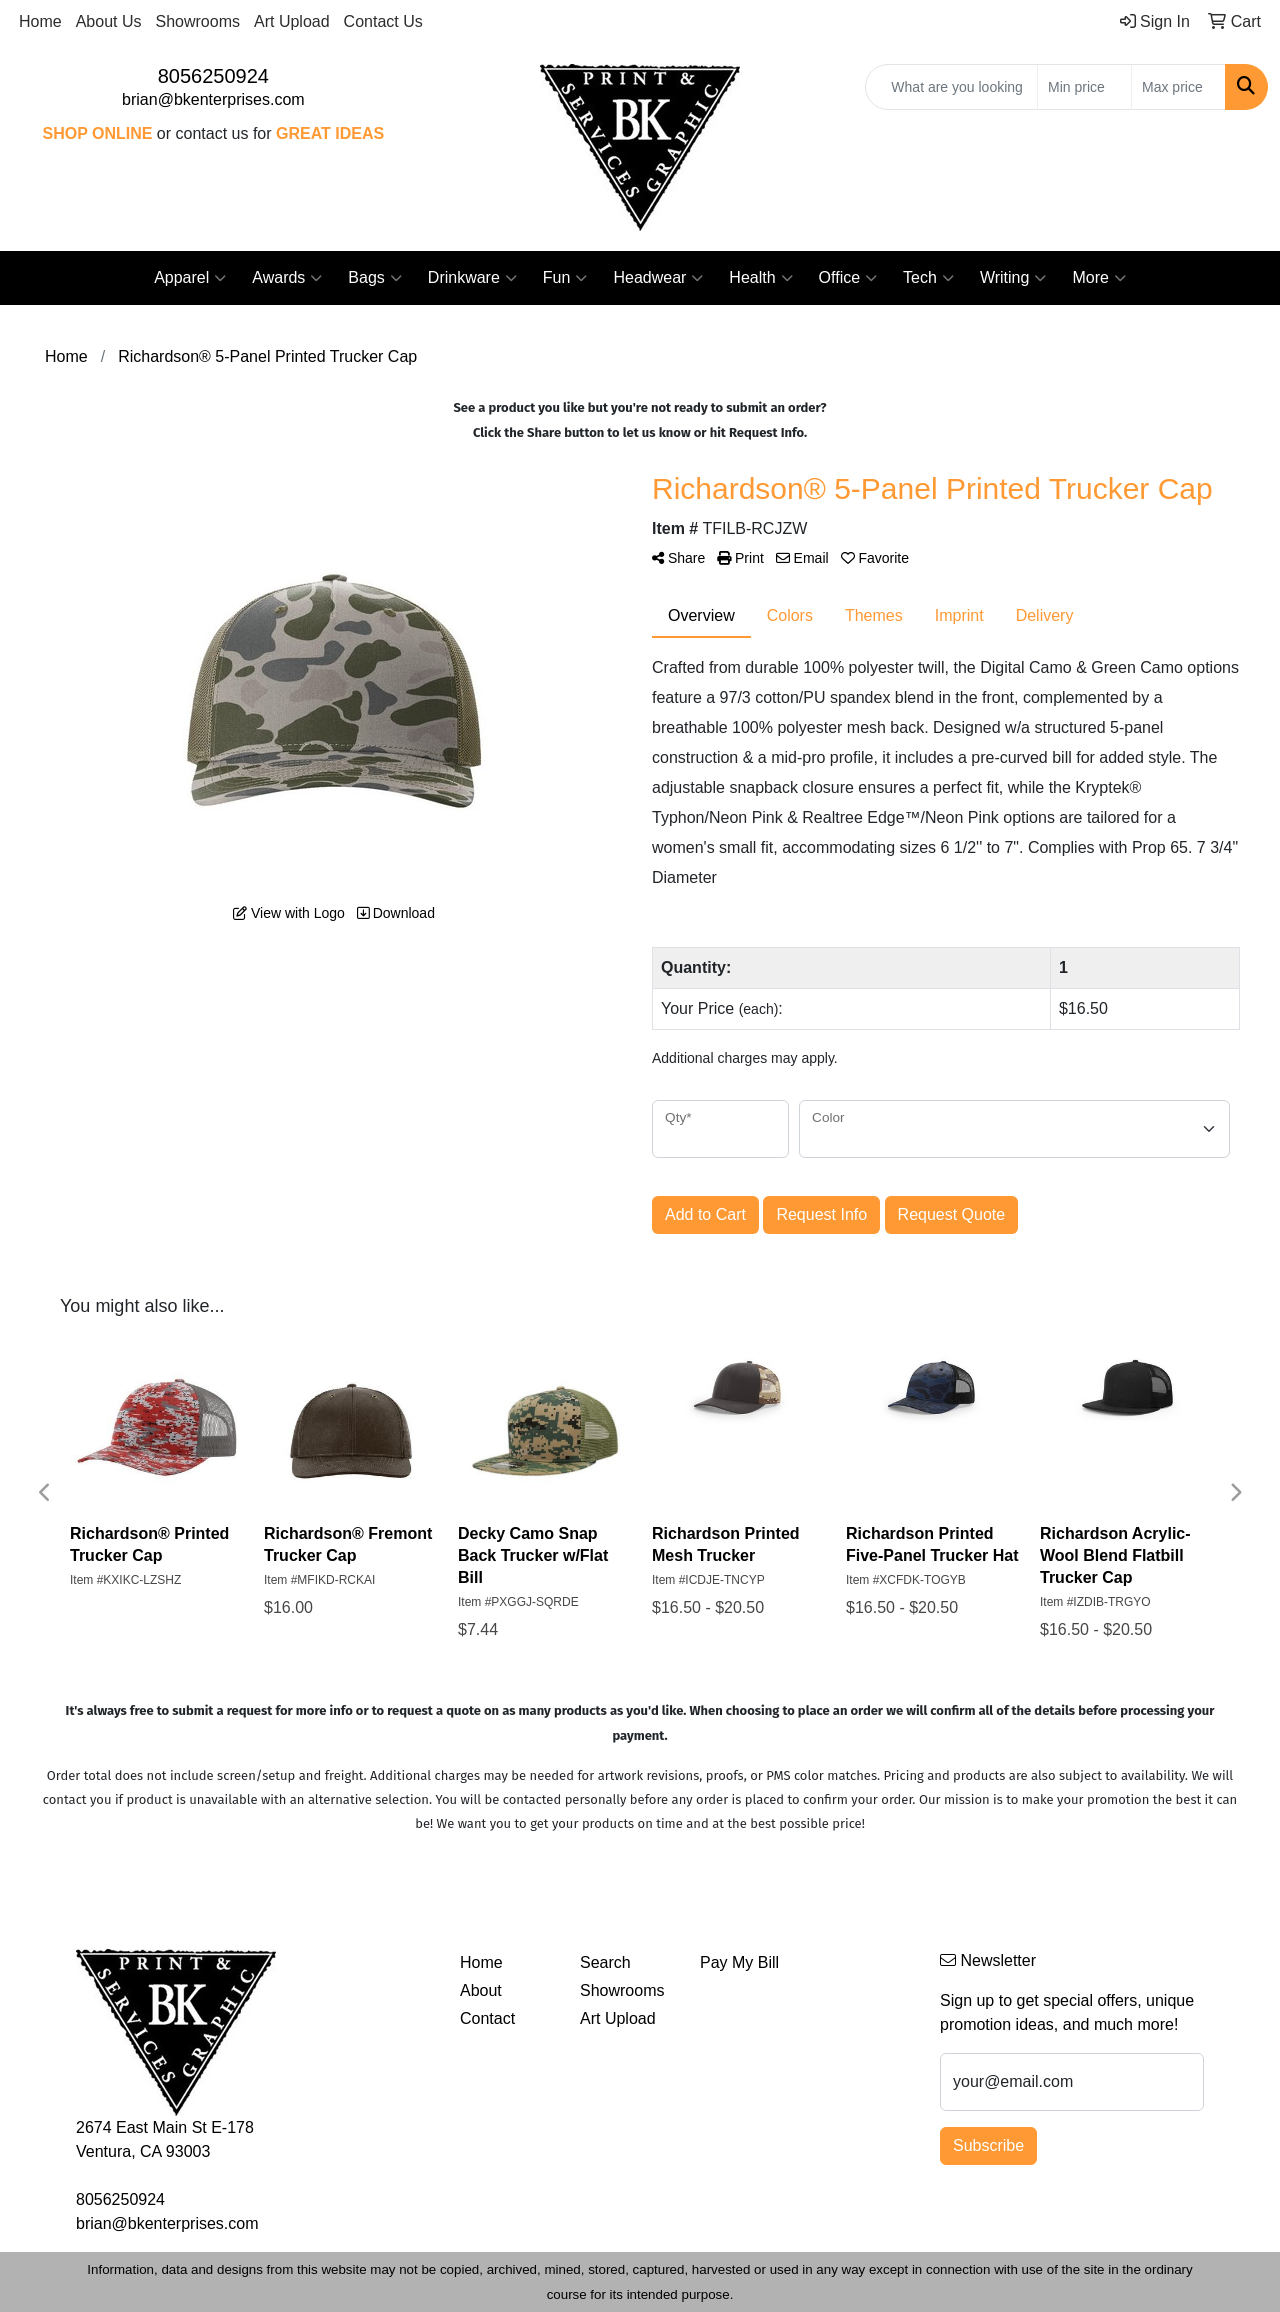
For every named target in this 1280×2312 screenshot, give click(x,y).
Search (605, 1962)
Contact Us (383, 21)
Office (848, 278)
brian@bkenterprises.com (213, 99)
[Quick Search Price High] (1178, 87)
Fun (565, 278)
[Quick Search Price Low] (1084, 87)
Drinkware (472, 278)
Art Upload (292, 21)
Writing (1013, 278)
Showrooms (198, 21)
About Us (109, 21)
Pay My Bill (739, 1962)
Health (760, 278)
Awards (287, 278)
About (481, 1990)
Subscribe (988, 2145)
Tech (928, 278)
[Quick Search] (951, 87)
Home (40, 21)
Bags (374, 278)
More (1098, 278)
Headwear (658, 278)
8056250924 (213, 76)
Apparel (190, 278)
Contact (487, 2018)
